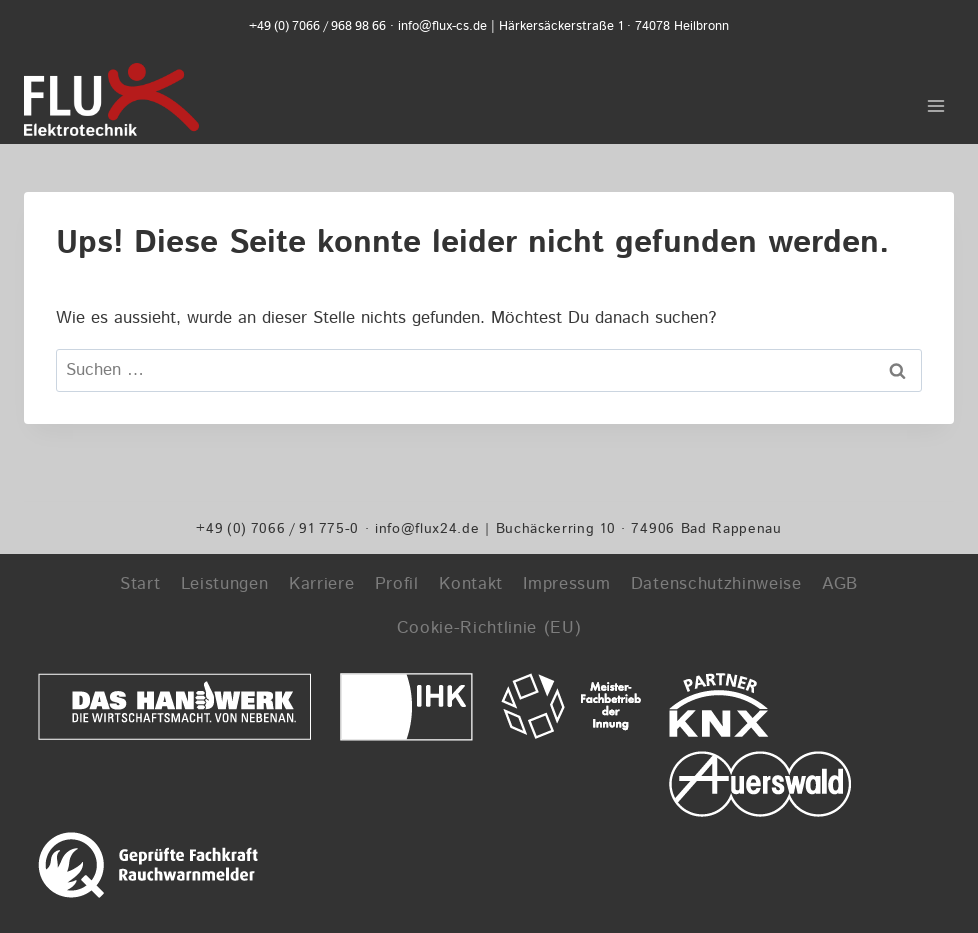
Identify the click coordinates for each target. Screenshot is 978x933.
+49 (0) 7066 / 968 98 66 (317, 26)
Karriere (321, 584)
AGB (840, 584)
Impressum (566, 584)
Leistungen (225, 584)
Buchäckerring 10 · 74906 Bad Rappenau (639, 528)
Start (140, 584)
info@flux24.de (427, 528)
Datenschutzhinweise (716, 584)
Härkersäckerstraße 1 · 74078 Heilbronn (614, 26)
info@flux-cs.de (442, 26)
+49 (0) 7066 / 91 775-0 (277, 528)
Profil (397, 584)
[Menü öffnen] (935, 99)
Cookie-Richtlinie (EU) (489, 628)
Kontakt (471, 584)
